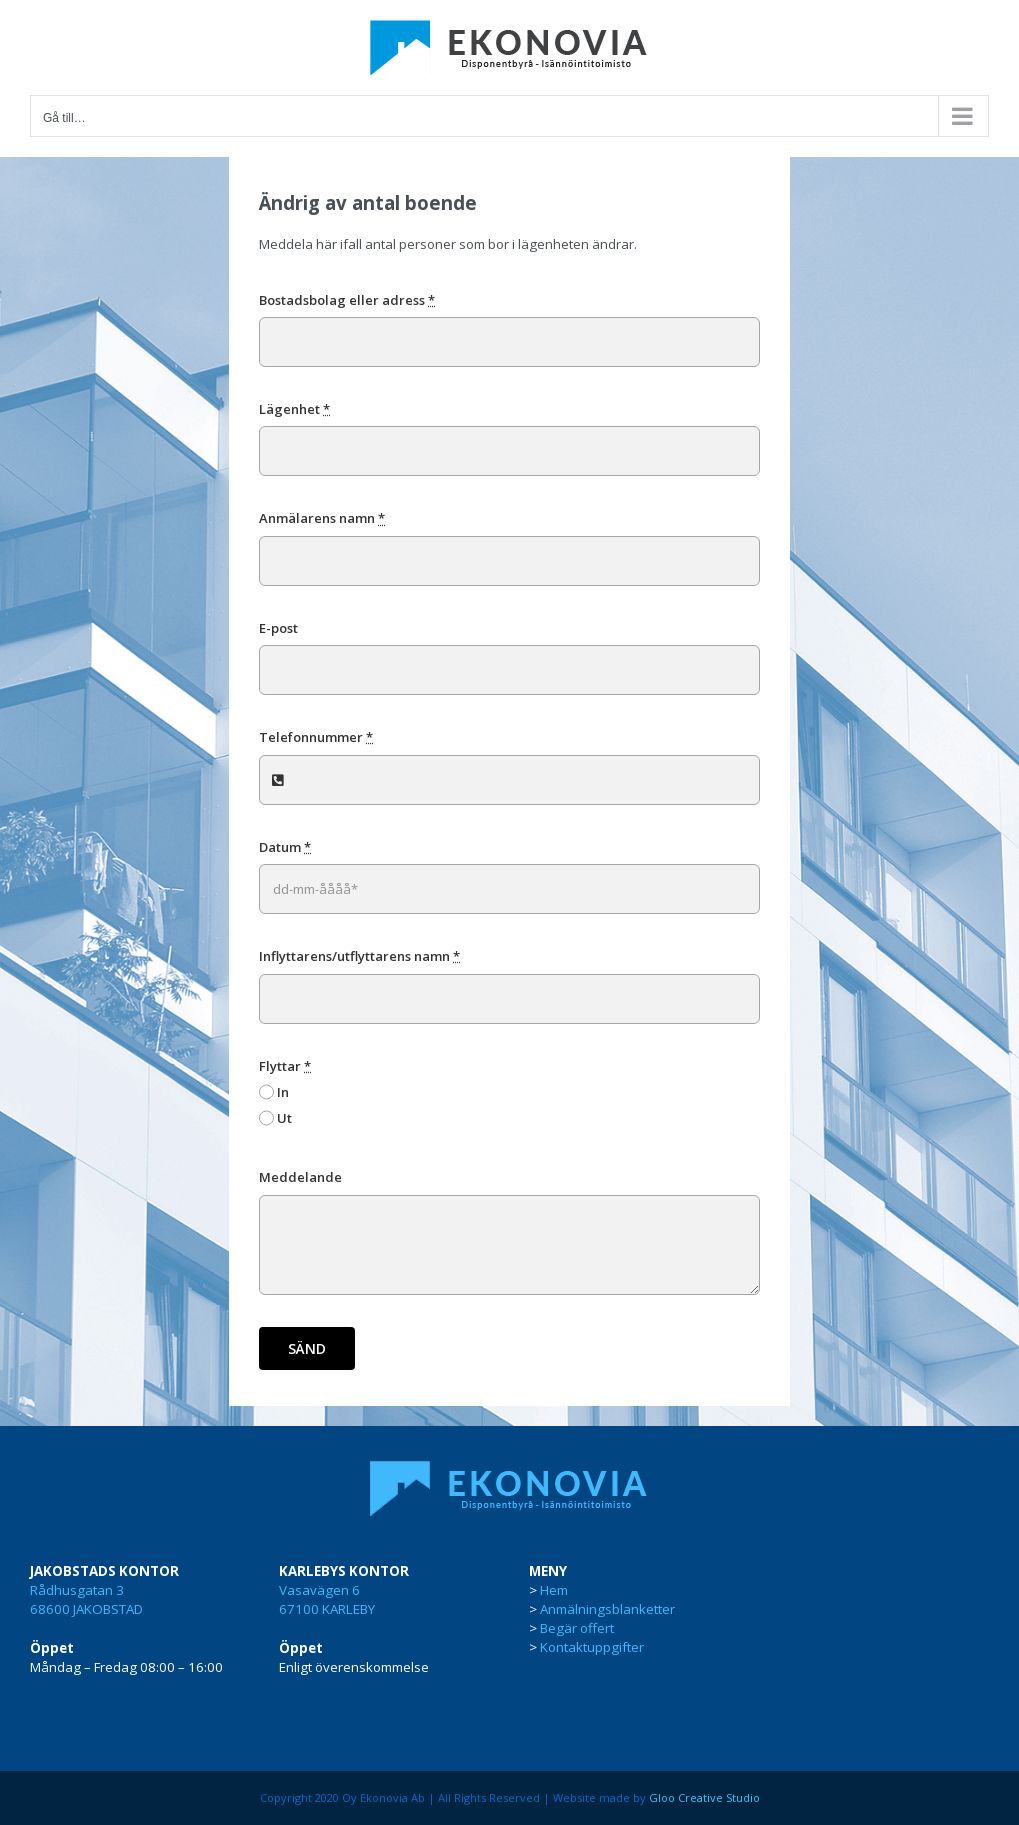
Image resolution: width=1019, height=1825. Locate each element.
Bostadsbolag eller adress (347, 300)
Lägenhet (294, 409)
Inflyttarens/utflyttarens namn (359, 956)
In (283, 1092)
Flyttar (285, 1066)
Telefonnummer (316, 737)
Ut (284, 1118)
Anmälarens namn (322, 518)
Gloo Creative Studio (704, 1797)
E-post (278, 628)
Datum (285, 847)
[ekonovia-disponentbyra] (510, 1469)
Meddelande (300, 1177)
